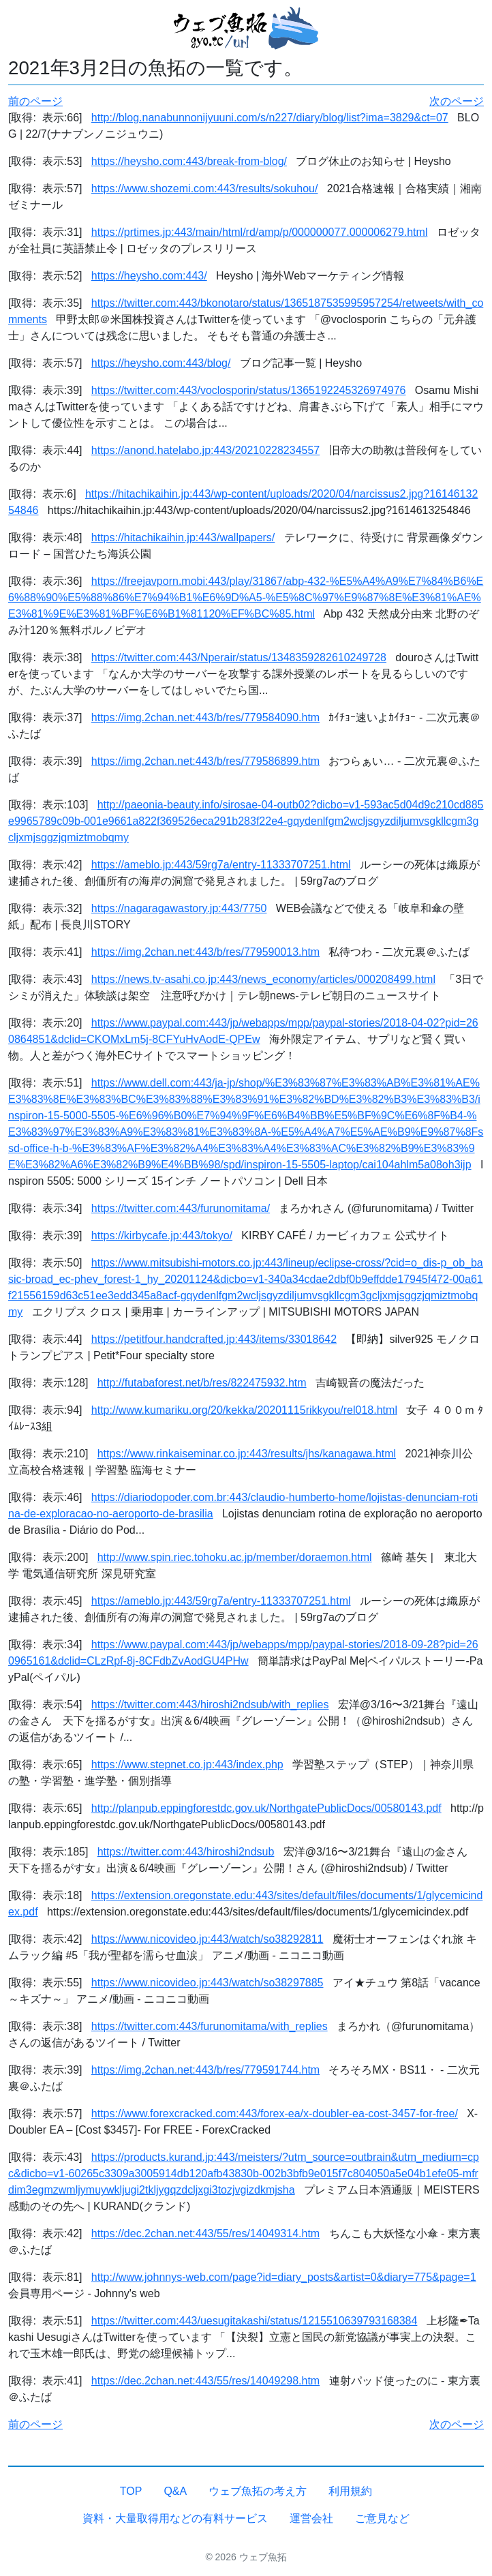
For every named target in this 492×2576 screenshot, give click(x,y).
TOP (131, 2491)
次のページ (456, 101)
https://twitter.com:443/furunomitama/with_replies (209, 2026)
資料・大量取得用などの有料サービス (175, 2518)
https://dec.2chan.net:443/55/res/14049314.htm (205, 2233)
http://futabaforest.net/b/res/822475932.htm (202, 1383)
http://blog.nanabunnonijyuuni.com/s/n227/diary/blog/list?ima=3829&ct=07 (269, 117)
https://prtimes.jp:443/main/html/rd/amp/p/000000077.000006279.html (259, 232)
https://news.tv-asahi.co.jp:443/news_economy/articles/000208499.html (263, 979)
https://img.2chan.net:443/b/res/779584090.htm (205, 717)
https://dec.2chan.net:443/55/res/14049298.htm (205, 2380)
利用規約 (350, 2491)
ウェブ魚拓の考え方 (258, 2491)
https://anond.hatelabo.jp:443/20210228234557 (205, 450)
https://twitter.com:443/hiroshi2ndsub (186, 1852)
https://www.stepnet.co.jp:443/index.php (187, 1764)
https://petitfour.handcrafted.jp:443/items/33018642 (214, 1339)
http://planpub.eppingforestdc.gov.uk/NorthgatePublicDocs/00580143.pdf (266, 1808)
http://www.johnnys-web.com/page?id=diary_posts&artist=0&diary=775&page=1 (283, 2277)
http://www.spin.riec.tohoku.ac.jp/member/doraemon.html (234, 1557)
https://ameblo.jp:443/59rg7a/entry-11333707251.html (221, 864)
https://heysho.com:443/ (149, 276)
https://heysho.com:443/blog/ (161, 363)
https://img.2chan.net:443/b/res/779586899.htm (205, 761)
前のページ (35, 101)
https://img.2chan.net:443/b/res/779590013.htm (205, 952)
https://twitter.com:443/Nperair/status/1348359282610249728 (238, 657)
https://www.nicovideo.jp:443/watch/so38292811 (207, 1939)
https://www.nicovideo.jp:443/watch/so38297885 (207, 1982)
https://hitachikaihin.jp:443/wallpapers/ (183, 537)
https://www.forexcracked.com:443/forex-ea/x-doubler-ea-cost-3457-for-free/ (274, 2113)
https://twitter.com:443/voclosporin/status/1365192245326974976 (248, 390)
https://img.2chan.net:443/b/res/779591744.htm (205, 2070)
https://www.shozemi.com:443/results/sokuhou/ (204, 188)
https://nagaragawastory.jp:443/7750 (179, 908)
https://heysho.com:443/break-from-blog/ (189, 161)
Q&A (175, 2491)
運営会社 (311, 2518)
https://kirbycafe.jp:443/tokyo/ (161, 1235)
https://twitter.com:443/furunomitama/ (180, 1208)
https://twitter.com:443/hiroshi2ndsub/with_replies (210, 1704)
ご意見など (382, 2518)
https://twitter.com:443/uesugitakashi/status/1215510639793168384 (254, 2321)
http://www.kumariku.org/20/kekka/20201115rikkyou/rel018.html (244, 1410)
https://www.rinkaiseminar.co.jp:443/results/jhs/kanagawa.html (246, 1453)
